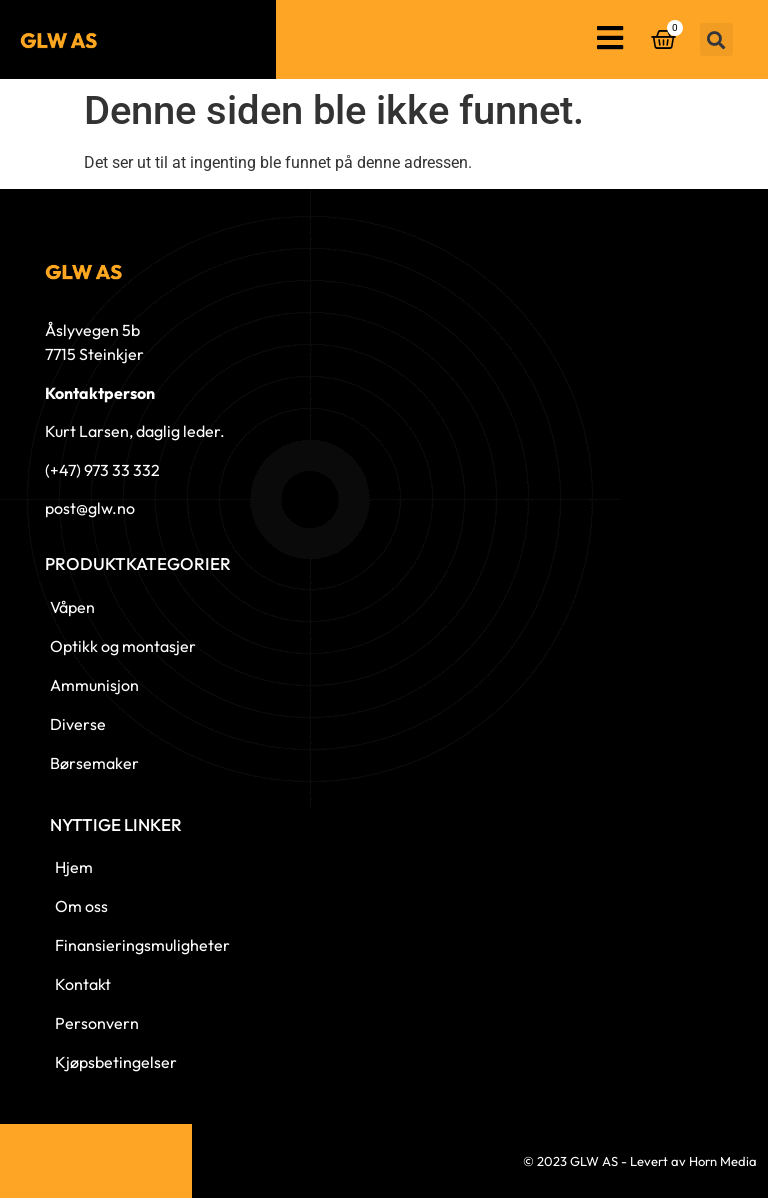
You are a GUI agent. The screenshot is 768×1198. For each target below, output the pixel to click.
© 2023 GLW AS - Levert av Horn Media (640, 1161)
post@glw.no (90, 508)
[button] (716, 39)
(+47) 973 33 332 (102, 470)
